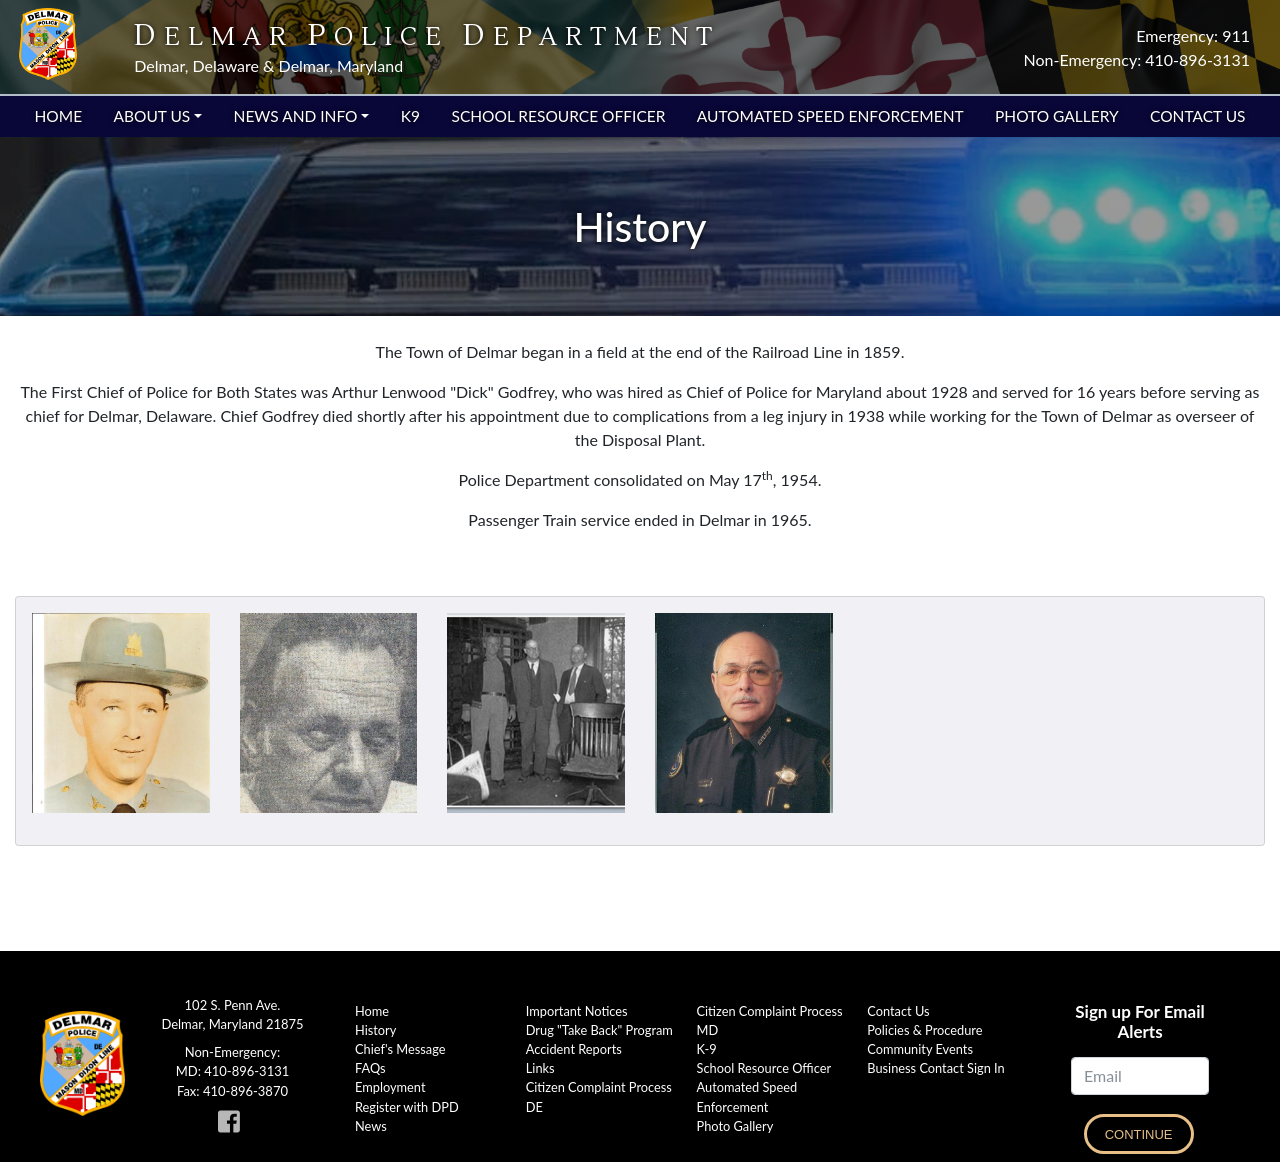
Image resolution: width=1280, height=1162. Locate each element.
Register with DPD (407, 1107)
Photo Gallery (1057, 116)
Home (59, 116)
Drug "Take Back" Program (599, 1030)
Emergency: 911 (1193, 35)
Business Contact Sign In (935, 1068)
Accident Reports (574, 1049)
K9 (410, 116)
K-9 (707, 1049)
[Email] (1140, 1076)
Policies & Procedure (924, 1030)
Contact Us (1197, 116)
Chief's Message (400, 1049)
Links (540, 1068)
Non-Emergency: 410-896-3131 (1137, 59)
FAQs (370, 1068)
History (375, 1030)
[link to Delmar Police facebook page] (233, 1126)
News (371, 1126)
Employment (390, 1087)
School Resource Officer (558, 116)
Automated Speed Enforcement (830, 116)
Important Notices (577, 1011)
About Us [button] (151, 116)
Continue (1139, 1134)
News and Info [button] (296, 116)
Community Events (920, 1049)
